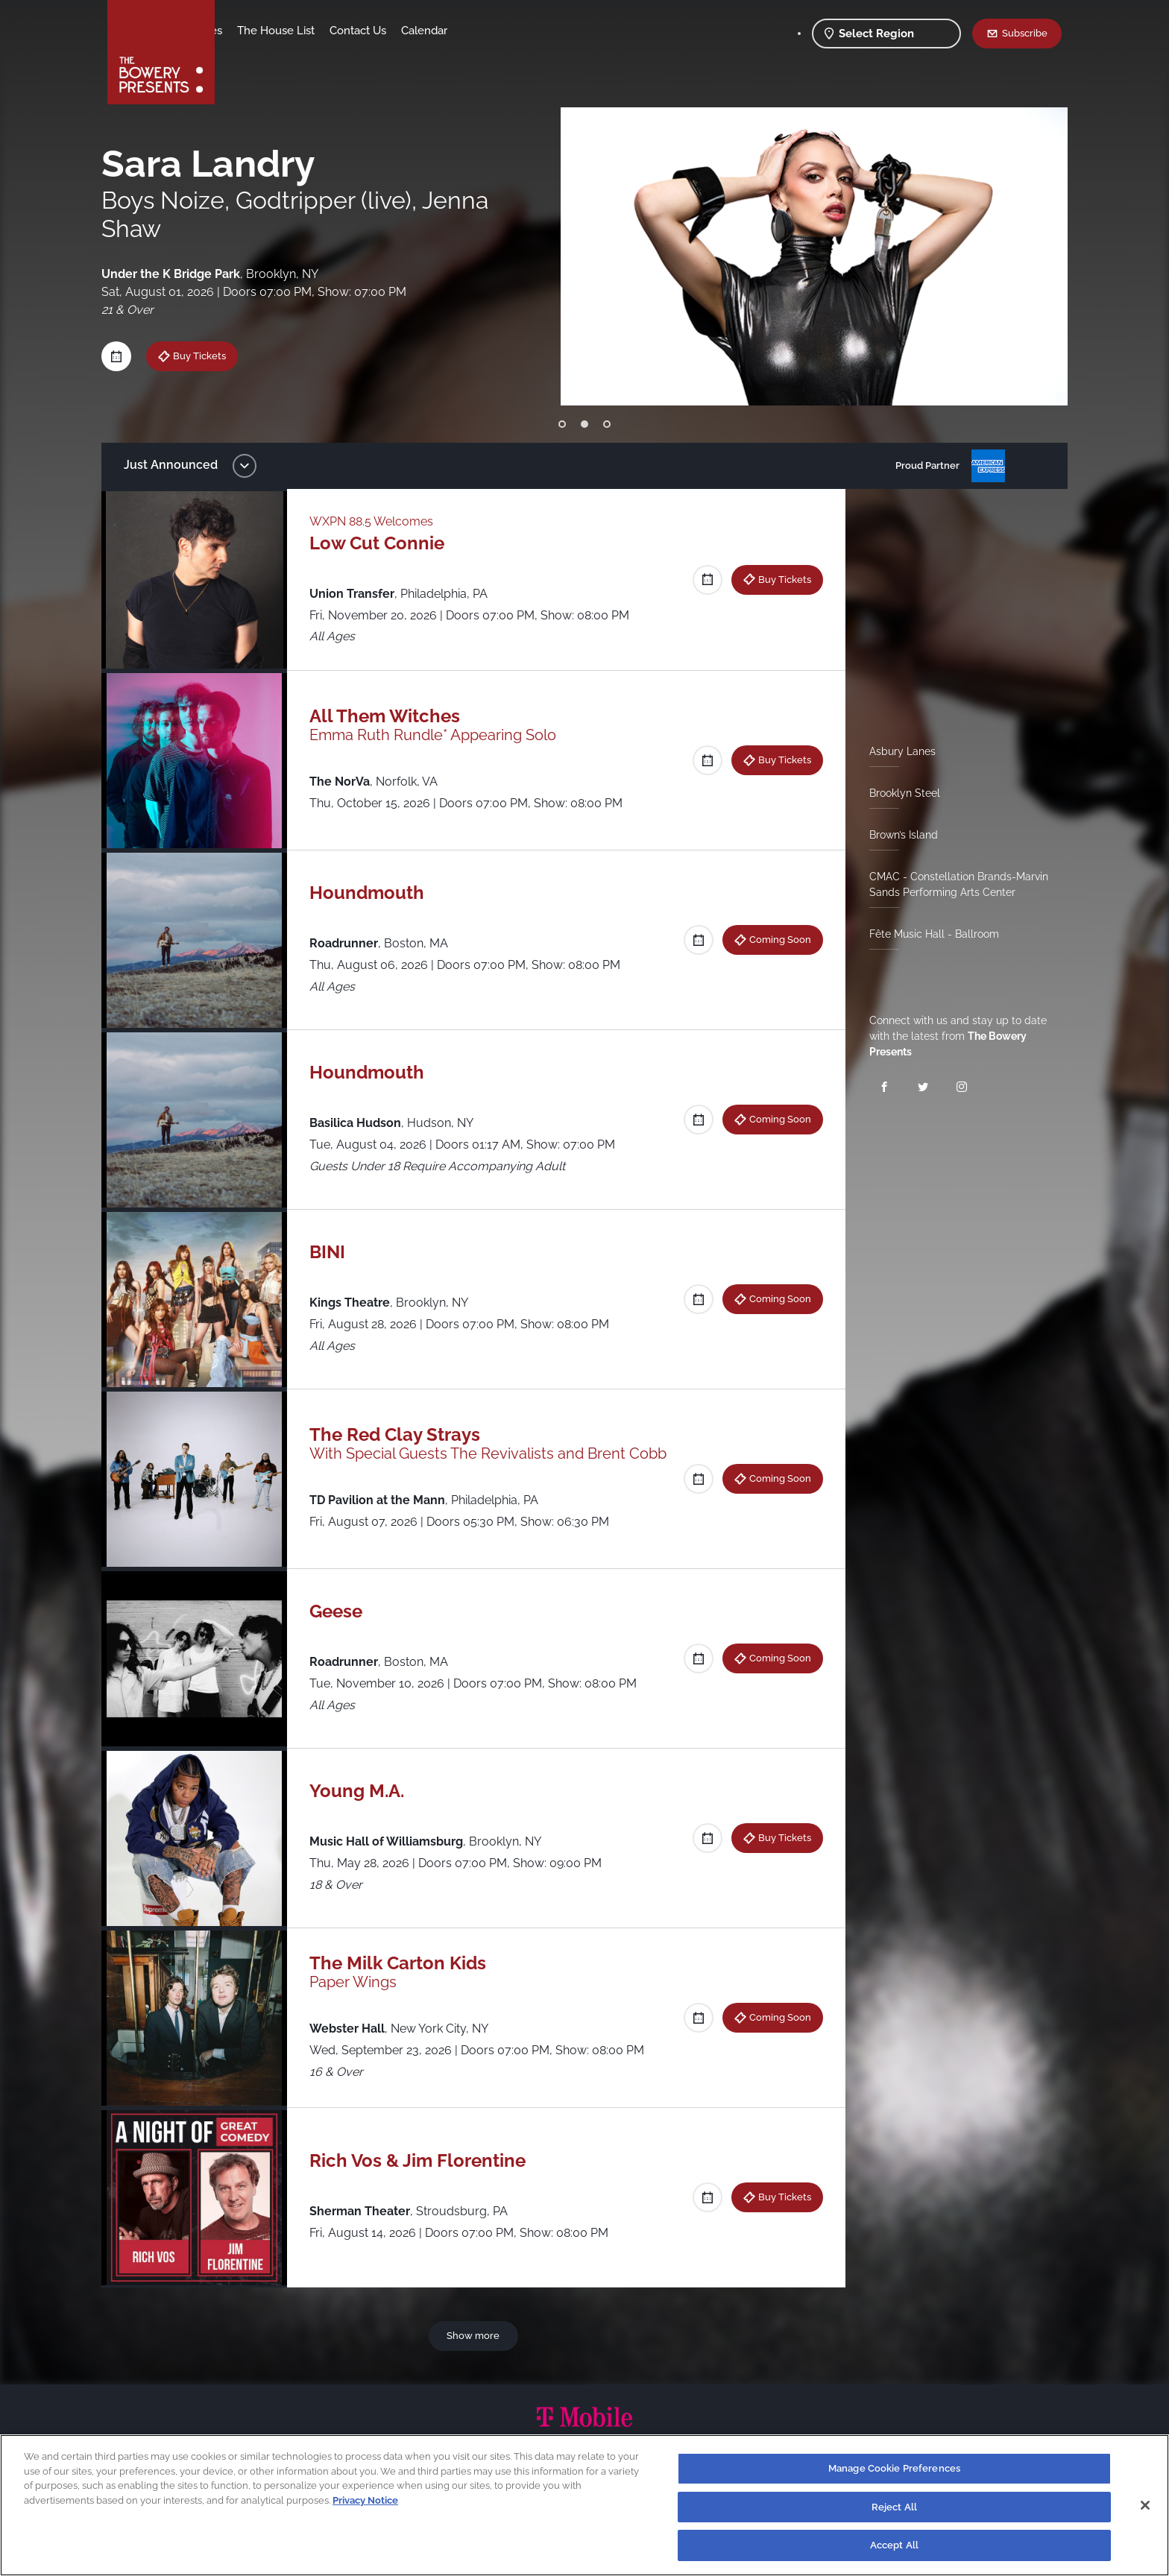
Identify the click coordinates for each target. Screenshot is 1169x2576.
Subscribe (1024, 33)
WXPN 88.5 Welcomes (379, 521)
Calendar (541, 30)
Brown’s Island (897, 835)
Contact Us (475, 30)
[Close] (1145, 2505)
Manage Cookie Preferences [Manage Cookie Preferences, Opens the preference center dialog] (894, 2468)
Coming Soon (774, 939)
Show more (476, 2335)
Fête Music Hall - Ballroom (928, 934)
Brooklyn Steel (898, 793)
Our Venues (309, 30)
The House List (393, 30)
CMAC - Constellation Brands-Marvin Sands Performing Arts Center (952, 884)
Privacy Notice (365, 2500)
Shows (247, 30)
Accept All (894, 2545)
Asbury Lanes (896, 751)
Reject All (894, 2507)
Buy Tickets (778, 579)
